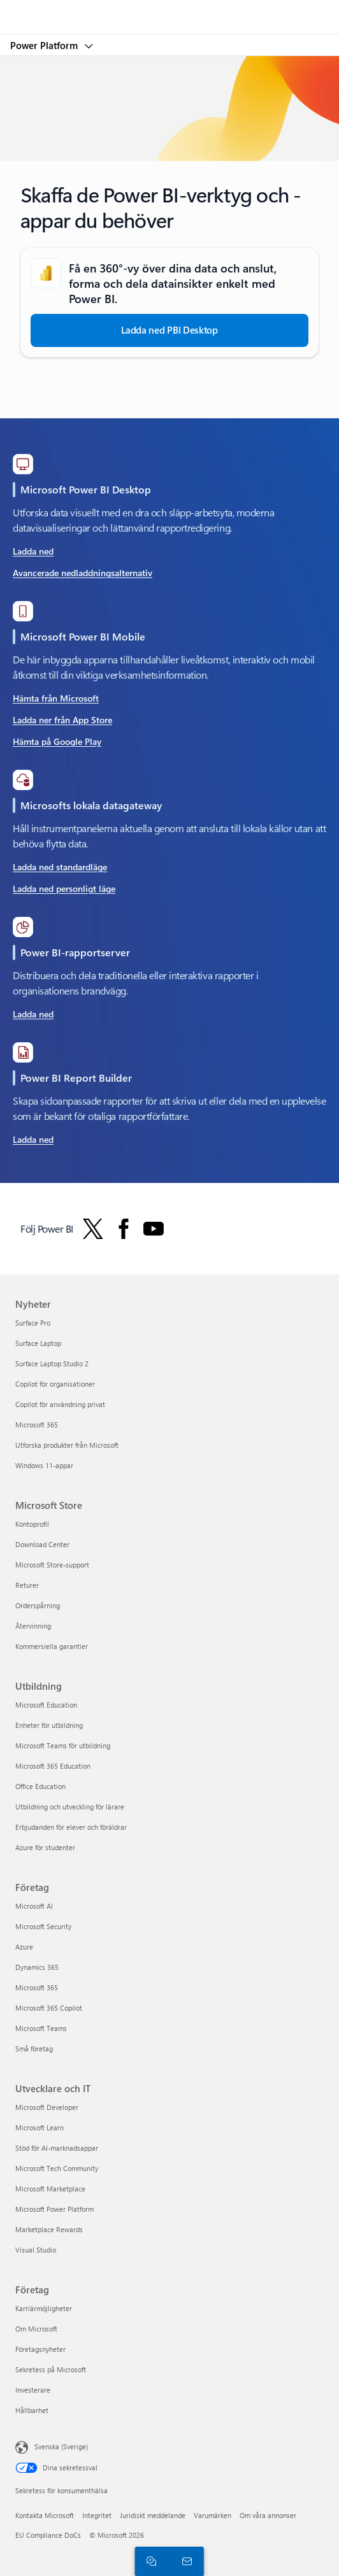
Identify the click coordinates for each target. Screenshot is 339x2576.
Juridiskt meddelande (152, 2515)
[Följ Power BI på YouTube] (153, 1229)
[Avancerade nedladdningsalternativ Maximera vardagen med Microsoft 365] (82, 574)
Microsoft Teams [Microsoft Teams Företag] (41, 2028)
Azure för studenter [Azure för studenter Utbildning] (45, 1847)
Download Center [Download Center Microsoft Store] (42, 1544)
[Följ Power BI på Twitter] (93, 1229)
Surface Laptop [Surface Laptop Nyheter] (38, 1343)
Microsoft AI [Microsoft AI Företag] (34, 1906)
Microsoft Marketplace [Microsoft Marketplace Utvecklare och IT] (50, 2188)
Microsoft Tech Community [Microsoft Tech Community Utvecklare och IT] (56, 2168)
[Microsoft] (169, 9)
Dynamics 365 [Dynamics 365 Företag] (37, 1967)
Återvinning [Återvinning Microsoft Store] (33, 1626)
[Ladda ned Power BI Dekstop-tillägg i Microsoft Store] (82, 552)
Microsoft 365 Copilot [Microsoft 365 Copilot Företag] (48, 2008)
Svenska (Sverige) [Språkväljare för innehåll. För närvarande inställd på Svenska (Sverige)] (61, 2446)
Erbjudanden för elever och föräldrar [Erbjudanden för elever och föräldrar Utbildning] (71, 1827)
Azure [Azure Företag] (24, 1946)
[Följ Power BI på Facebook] (123, 1229)
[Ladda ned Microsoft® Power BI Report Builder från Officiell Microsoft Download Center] (33, 1140)
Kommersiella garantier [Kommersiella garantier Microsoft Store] (51, 1646)
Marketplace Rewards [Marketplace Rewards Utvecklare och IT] (49, 2229)
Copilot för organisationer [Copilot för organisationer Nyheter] (55, 1384)
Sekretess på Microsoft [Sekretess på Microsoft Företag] (50, 2369)
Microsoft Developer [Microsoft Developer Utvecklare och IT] (46, 2107)
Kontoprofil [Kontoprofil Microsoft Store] (32, 1524)
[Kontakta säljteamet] (184, 2560)
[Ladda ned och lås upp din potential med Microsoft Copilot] (33, 1015)
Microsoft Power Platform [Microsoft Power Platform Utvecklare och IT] (54, 2209)
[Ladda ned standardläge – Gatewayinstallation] (64, 868)
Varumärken (212, 2515)
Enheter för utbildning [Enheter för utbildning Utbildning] (49, 1725)
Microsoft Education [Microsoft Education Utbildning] (46, 1704)
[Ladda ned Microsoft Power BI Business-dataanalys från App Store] (62, 721)
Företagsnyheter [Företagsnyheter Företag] (40, 2349)
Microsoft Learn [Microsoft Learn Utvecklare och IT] (39, 2127)
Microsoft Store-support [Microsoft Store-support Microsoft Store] (52, 1564)
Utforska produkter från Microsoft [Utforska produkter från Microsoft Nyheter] (67, 1445)
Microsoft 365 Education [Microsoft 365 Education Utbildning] (52, 1766)
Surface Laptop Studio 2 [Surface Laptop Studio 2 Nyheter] (52, 1363)
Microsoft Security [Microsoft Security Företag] (43, 1926)
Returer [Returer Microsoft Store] (27, 1585)
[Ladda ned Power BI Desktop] (169, 330)
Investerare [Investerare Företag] (32, 2390)
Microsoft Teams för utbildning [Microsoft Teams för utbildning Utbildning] (62, 1745)
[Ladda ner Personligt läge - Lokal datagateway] (64, 889)
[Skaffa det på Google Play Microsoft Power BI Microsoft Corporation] (62, 742)
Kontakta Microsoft (44, 2515)
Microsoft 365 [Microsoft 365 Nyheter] (36, 1424)
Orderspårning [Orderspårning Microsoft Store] (37, 1605)
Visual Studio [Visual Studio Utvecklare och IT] (35, 2249)
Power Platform (45, 45)
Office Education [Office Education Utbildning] (40, 1786)
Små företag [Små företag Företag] (34, 2048)
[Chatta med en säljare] (149, 2560)
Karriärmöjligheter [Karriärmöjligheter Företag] (43, 2308)
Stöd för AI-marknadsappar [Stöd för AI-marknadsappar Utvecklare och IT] (56, 2148)
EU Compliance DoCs (48, 2535)
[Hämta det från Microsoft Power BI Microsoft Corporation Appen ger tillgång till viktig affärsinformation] (62, 699)
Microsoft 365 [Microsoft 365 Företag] (36, 1987)
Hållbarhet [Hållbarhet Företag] (31, 2410)
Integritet (97, 2515)
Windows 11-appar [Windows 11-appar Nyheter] (44, 1465)
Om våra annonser (268, 2515)
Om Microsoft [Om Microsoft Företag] (36, 2328)
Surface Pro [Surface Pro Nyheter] (32, 1322)
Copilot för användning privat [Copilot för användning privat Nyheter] (60, 1404)
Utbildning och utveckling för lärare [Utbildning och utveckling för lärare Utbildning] (69, 1806)
